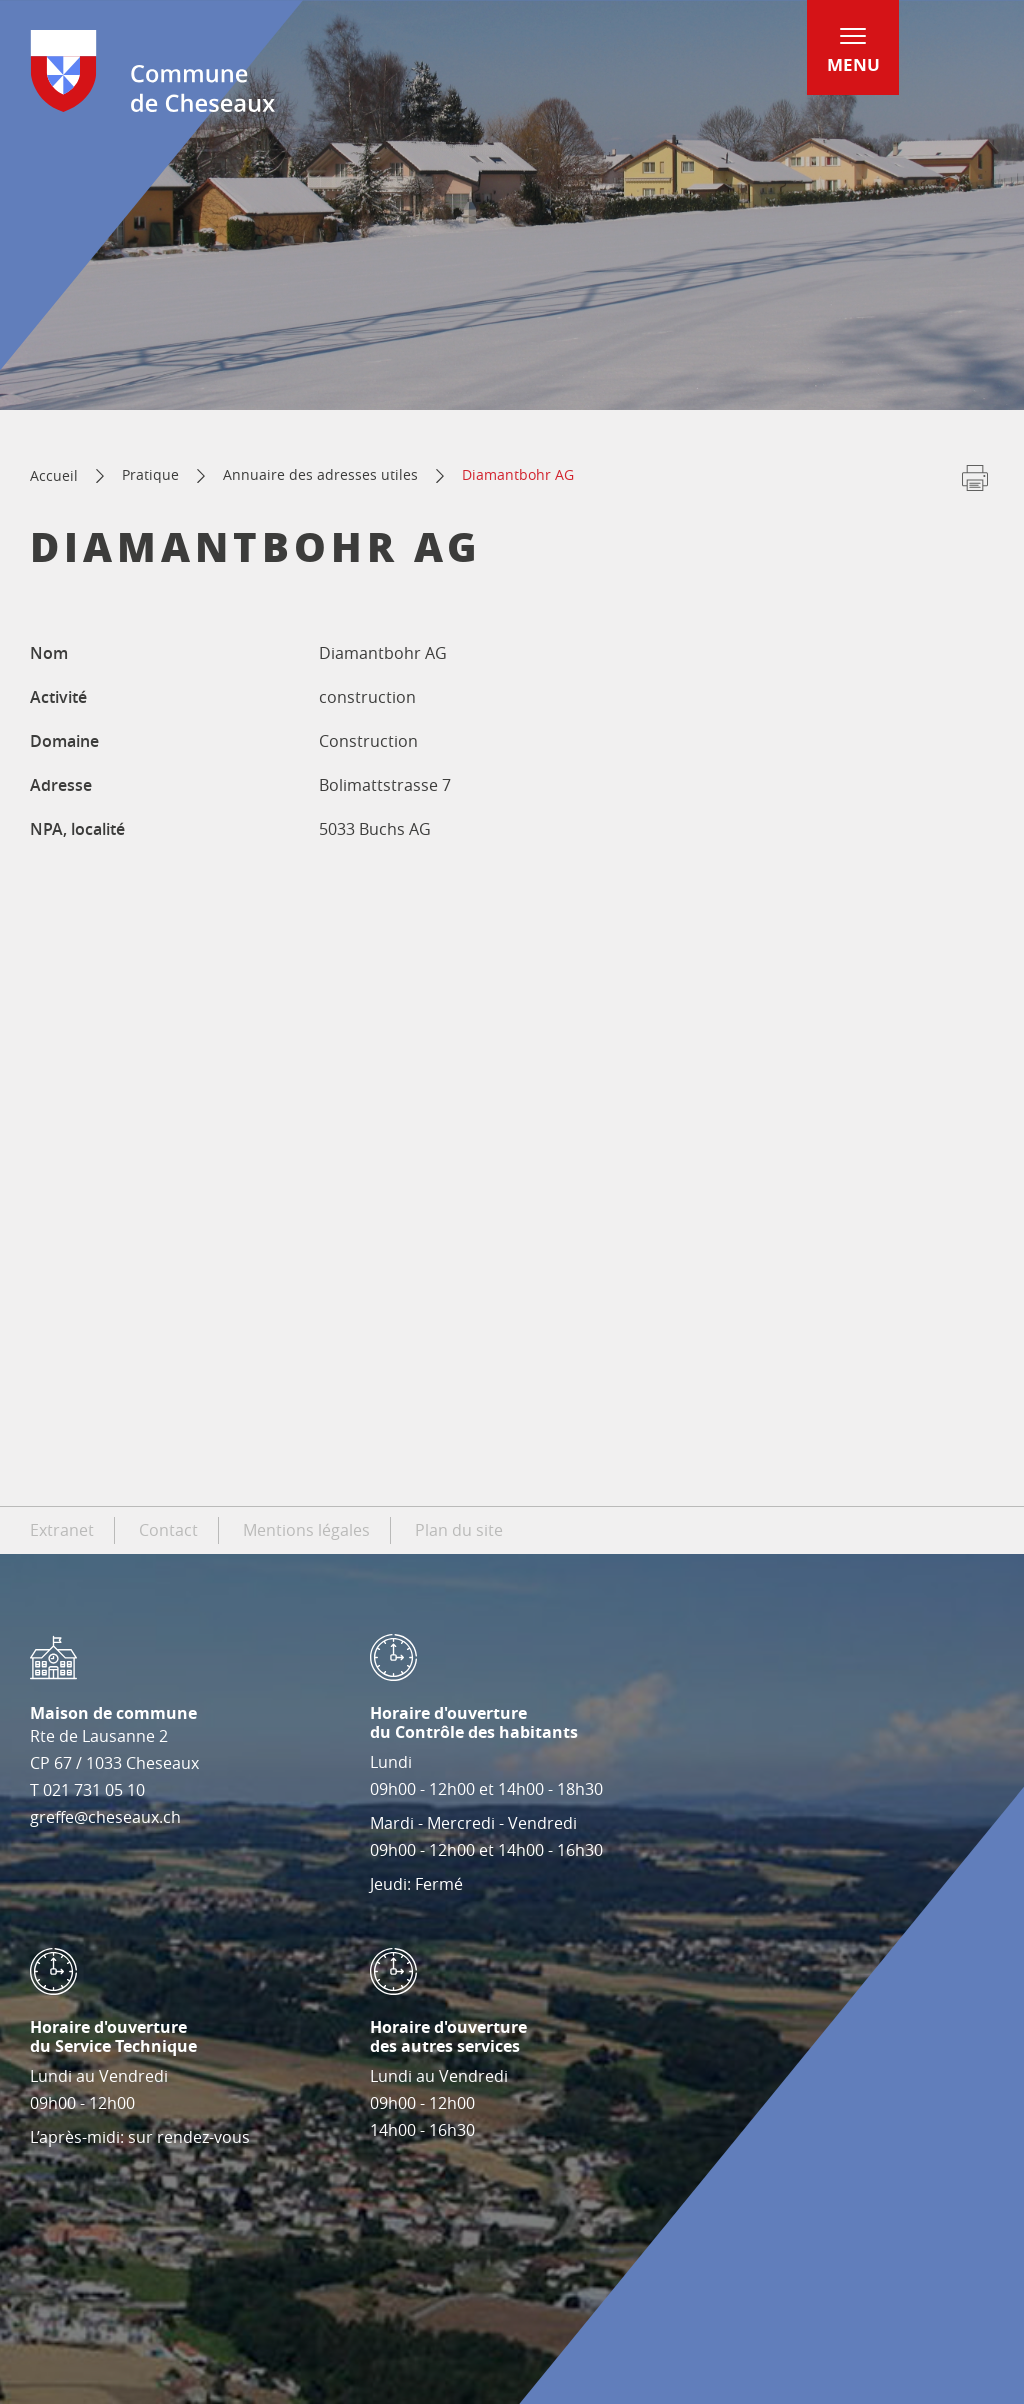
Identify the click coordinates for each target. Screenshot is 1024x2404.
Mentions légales (306, 1530)
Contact (168, 1530)
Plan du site (459, 1530)
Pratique (150, 474)
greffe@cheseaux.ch (105, 1817)
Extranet (62, 1530)
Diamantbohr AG (518, 474)
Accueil (54, 475)
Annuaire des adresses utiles (320, 474)
